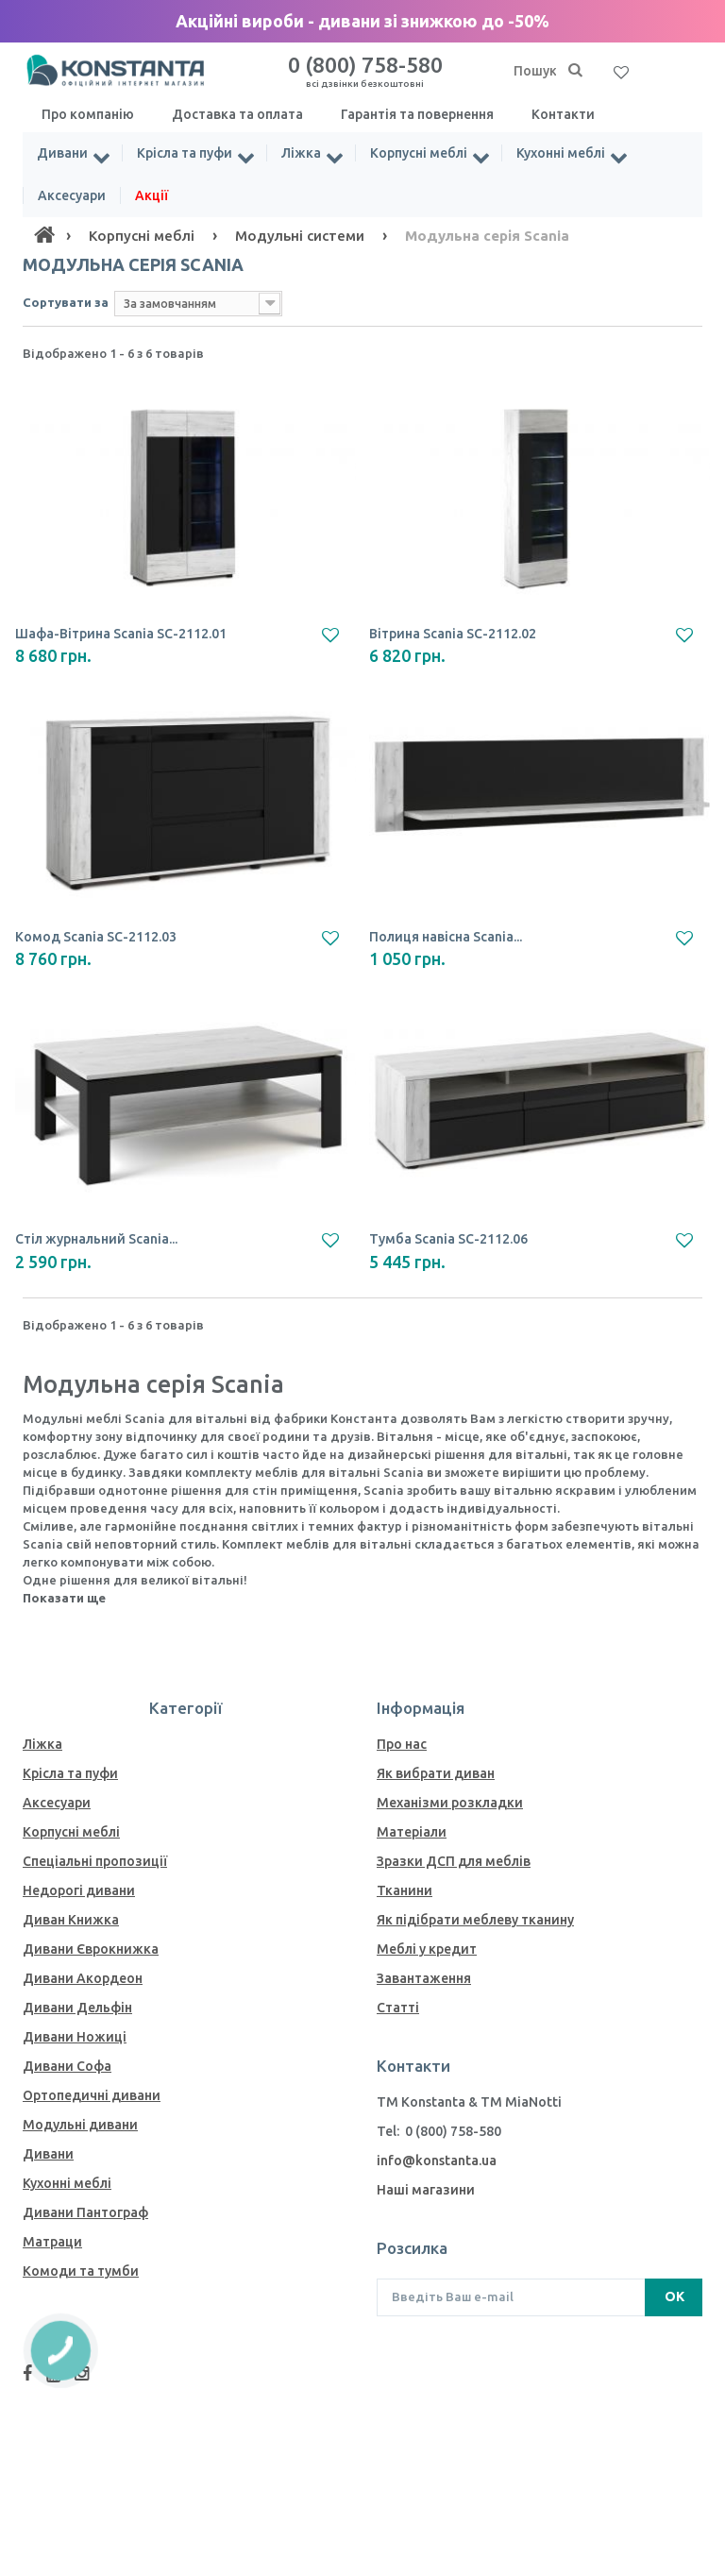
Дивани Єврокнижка (91, 1949)
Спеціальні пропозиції (95, 1861)
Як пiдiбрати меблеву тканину (475, 1919)
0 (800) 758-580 (365, 71)
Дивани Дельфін (77, 2007)
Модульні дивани (80, 2124)
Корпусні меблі (418, 153)
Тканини (404, 1890)
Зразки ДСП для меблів (454, 1861)
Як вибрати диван (436, 1773)
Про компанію (88, 114)
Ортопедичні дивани (91, 2095)
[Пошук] (575, 71)
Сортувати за (66, 302)
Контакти (563, 114)
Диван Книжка (71, 1919)
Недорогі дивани (79, 1890)
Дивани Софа (67, 2066)
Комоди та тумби (81, 2271)
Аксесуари (72, 195)
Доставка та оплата (237, 114)
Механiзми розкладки (450, 1802)
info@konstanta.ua (437, 2160)
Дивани (62, 153)
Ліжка (301, 153)
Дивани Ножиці (74, 2036)
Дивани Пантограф (85, 2212)
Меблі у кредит (427, 1949)
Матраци (52, 2241)
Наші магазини (426, 2189)
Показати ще (64, 1597)
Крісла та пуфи (184, 153)
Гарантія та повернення (417, 114)
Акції (151, 195)
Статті (398, 2007)
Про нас (402, 1744)
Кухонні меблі (560, 153)
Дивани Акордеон (83, 1978)
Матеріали (412, 1831)
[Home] (44, 235)
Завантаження (424, 1978)
